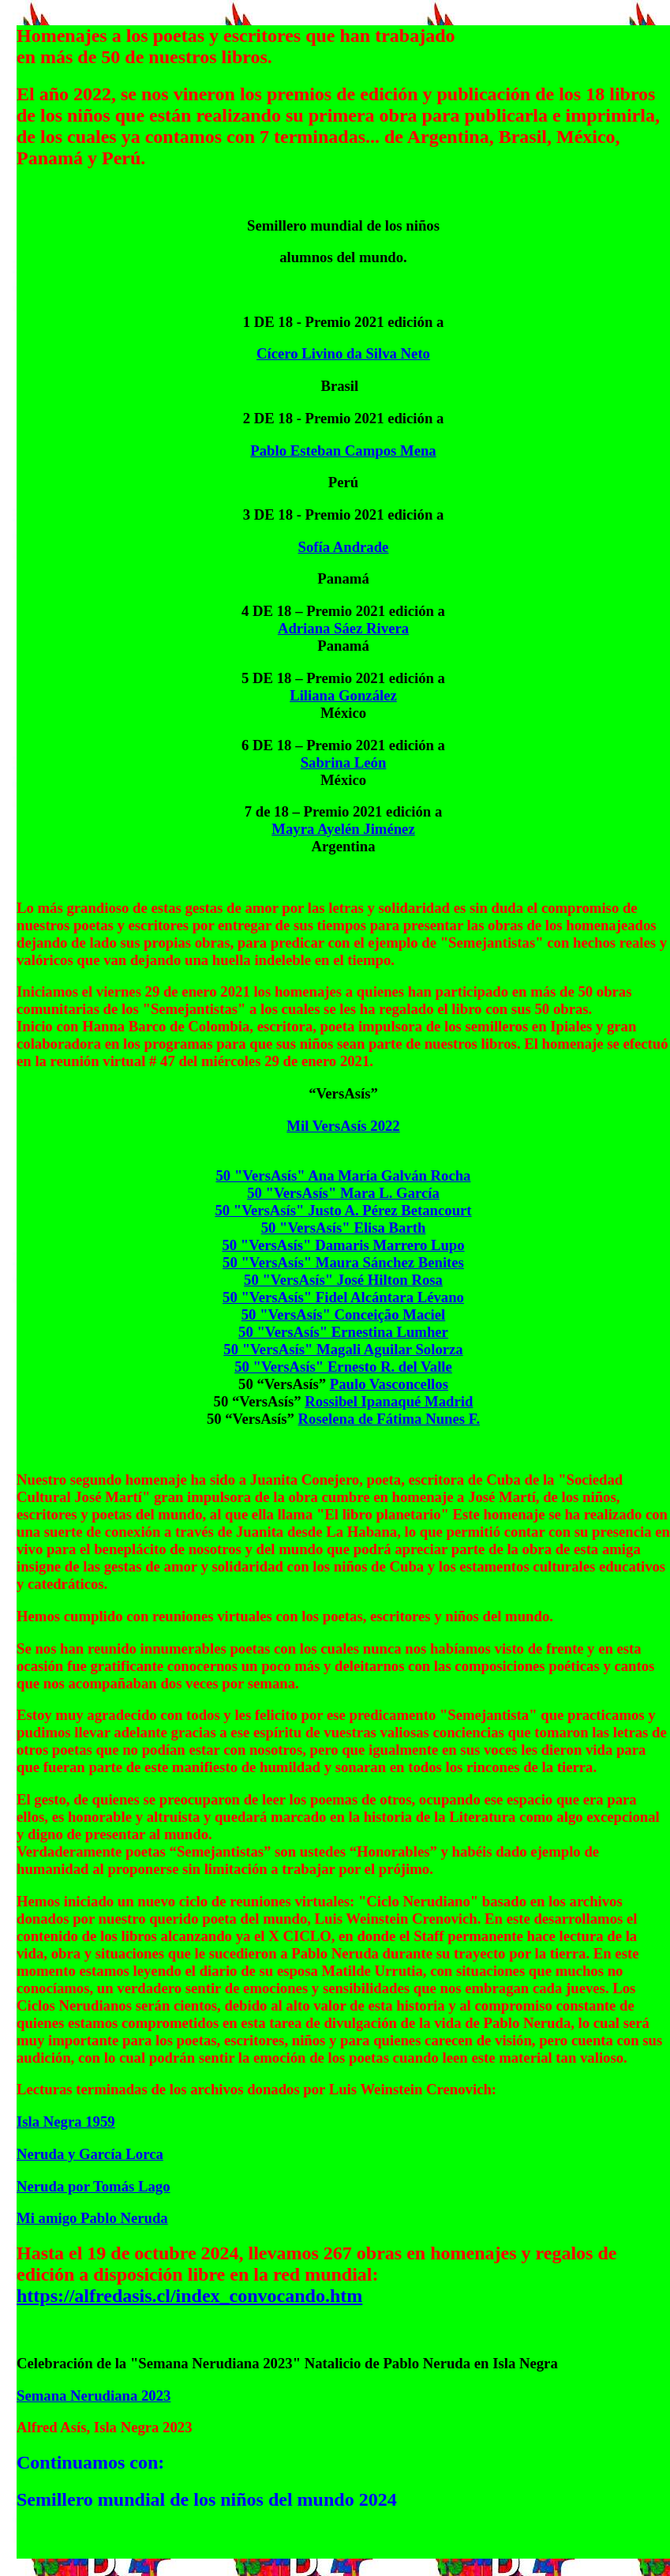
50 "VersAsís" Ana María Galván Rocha (343, 1175)
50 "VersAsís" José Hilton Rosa (343, 1279)
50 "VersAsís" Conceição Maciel (343, 1314)
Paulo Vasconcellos (389, 1384)
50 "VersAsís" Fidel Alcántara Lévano (343, 1297)
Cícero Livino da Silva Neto (343, 353)
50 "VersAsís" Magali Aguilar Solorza (342, 1349)
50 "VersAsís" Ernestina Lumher (343, 1332)
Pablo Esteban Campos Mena (343, 450)
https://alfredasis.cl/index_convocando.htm (189, 2295)
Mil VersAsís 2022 (342, 1125)
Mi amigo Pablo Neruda (92, 2218)
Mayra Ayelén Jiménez (342, 828)
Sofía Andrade (343, 547)
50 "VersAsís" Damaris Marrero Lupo (343, 1245)
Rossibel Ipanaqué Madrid (389, 1401)
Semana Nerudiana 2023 (93, 2395)
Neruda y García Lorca (90, 2154)
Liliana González (343, 695)
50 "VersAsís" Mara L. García (343, 1193)
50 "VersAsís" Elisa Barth (343, 1227)
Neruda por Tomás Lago (93, 2186)
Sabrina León (344, 762)
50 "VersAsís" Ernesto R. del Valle (343, 1366)
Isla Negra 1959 (66, 2121)
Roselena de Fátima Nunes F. (389, 1418)
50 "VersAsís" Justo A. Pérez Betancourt (343, 1210)
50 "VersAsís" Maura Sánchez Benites (343, 1262)
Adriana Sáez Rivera (343, 628)
